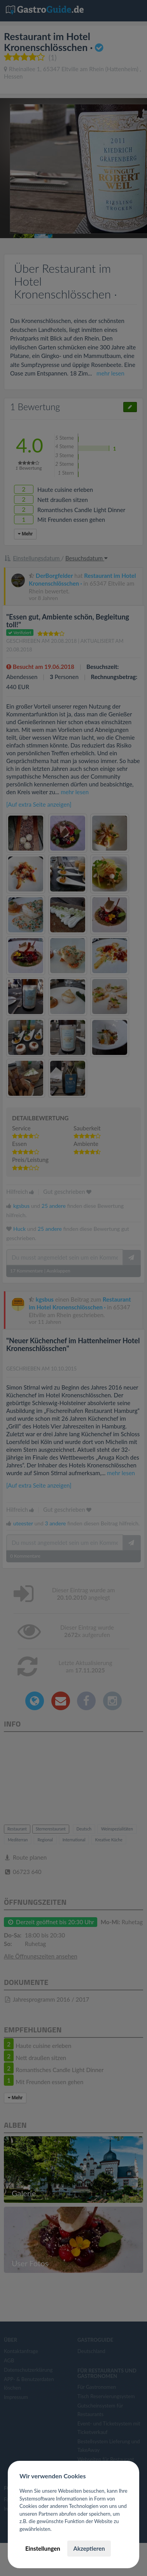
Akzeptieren (89, 2548)
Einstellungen (42, 2548)
